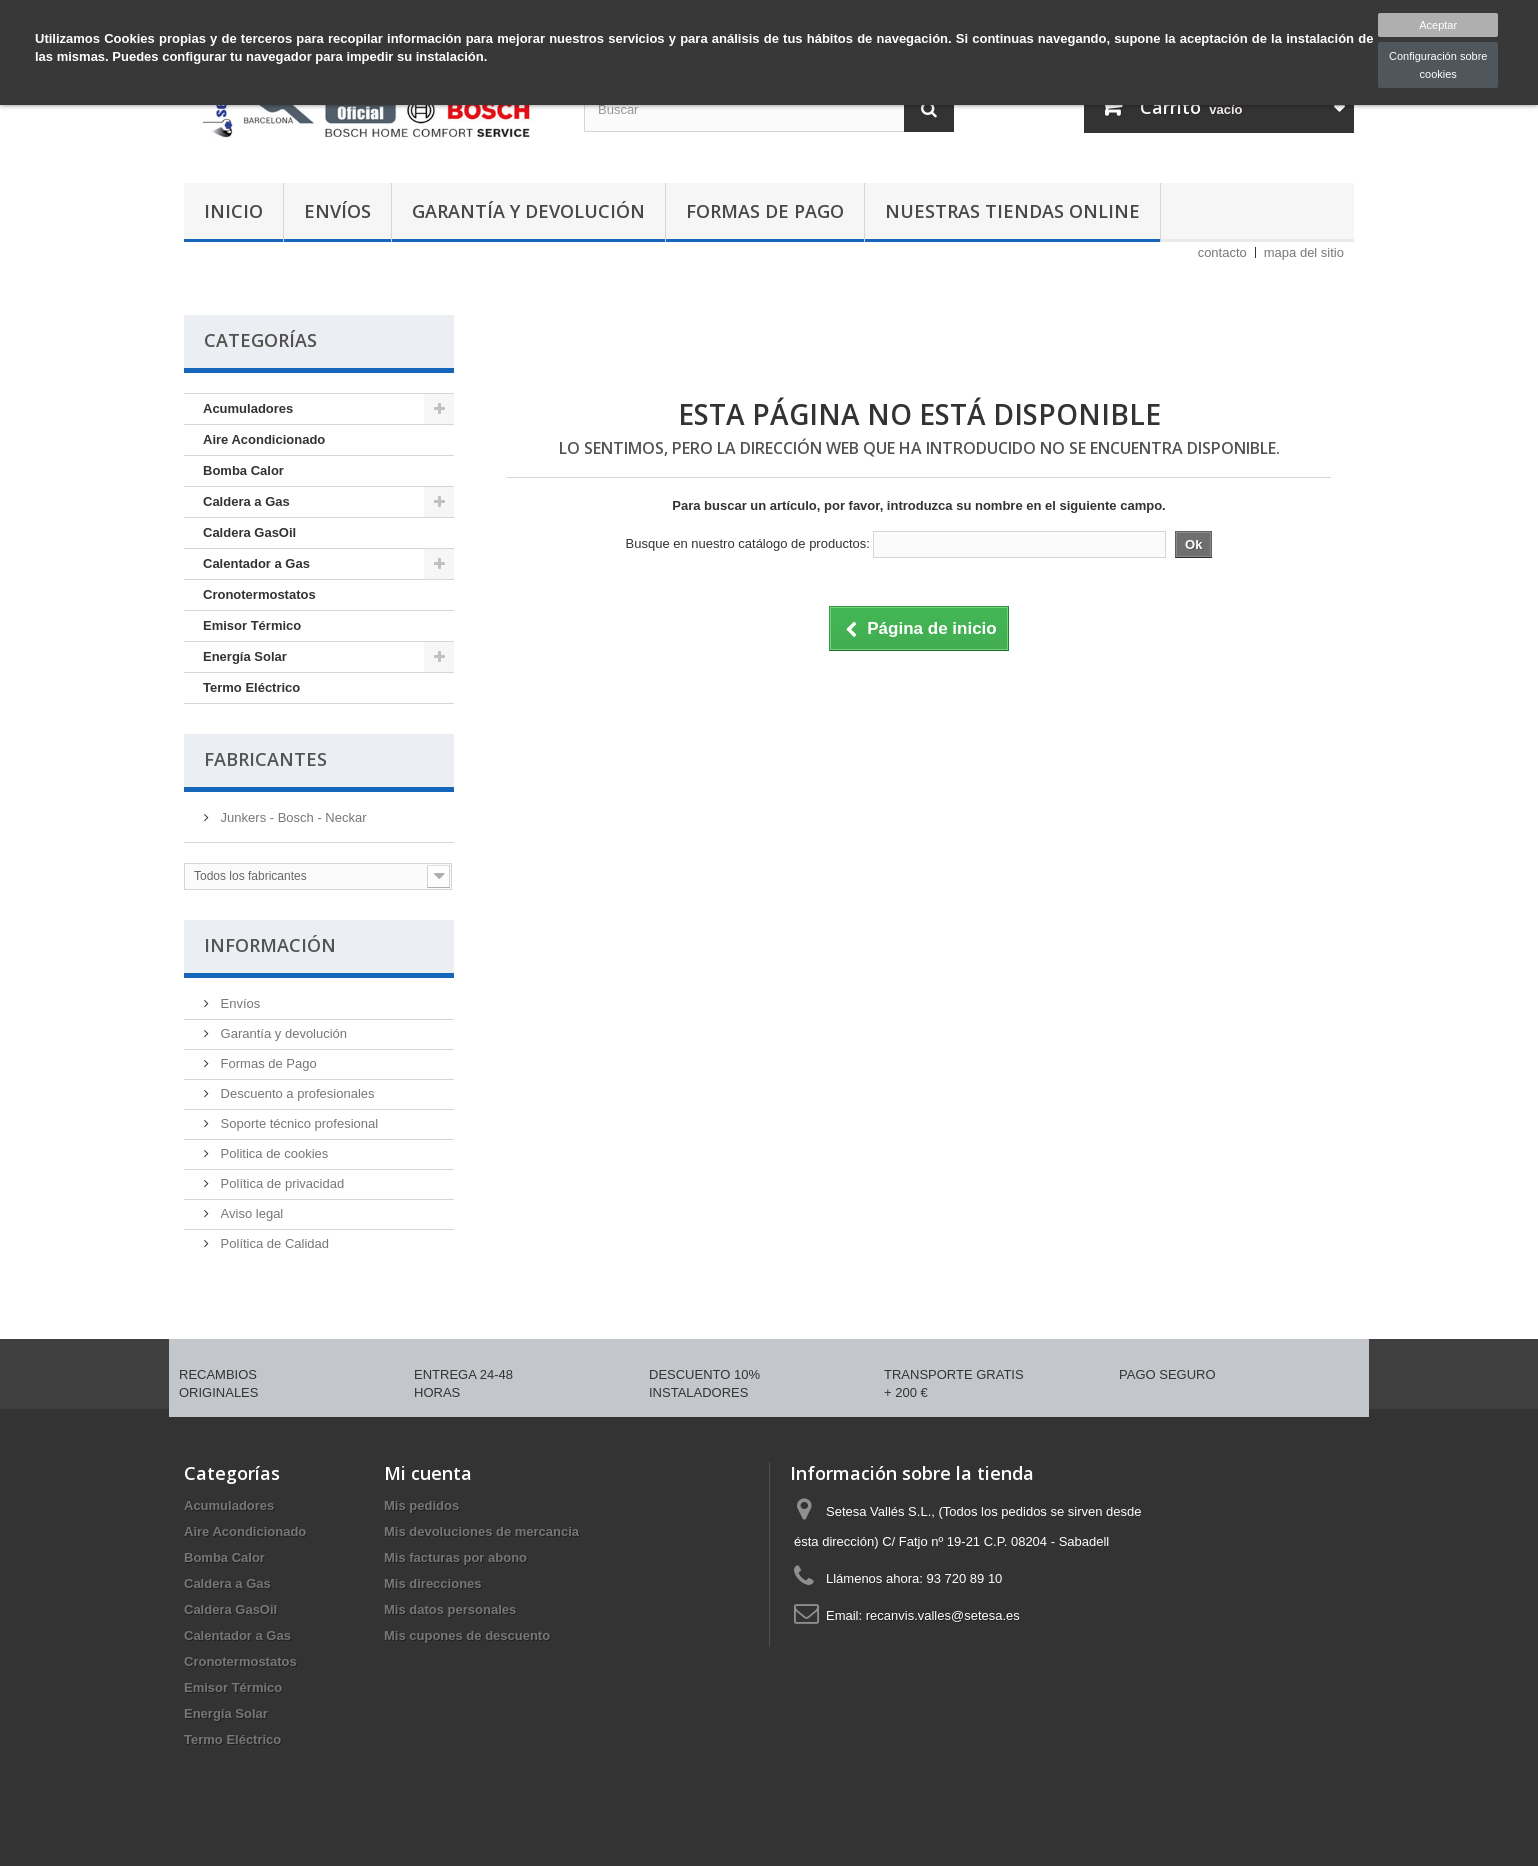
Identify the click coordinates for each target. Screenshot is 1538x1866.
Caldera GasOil (249, 532)
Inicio (233, 211)
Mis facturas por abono (455, 1557)
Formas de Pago (765, 211)
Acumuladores (248, 408)
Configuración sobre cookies (1438, 65)
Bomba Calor (243, 470)
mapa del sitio (1304, 252)
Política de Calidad (273, 1243)
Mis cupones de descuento (467, 1635)
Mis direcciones (433, 1583)
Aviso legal (250, 1213)
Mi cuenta (428, 1473)
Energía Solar (245, 656)
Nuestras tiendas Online (1012, 211)
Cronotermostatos (259, 594)
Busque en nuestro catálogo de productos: (748, 543)
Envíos (337, 211)
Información (270, 945)
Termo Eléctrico (251, 687)
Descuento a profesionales (296, 1093)
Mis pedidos (421, 1505)
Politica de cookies (272, 1153)
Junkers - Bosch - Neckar (292, 817)
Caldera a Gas (246, 501)
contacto (1222, 252)
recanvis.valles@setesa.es (943, 1615)
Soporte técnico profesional (297, 1123)
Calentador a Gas (256, 563)
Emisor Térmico (252, 625)
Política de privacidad (280, 1183)
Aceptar (1438, 25)
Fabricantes (265, 759)
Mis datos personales (450, 1609)
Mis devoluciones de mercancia (481, 1531)
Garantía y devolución (528, 211)
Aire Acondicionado (264, 439)
